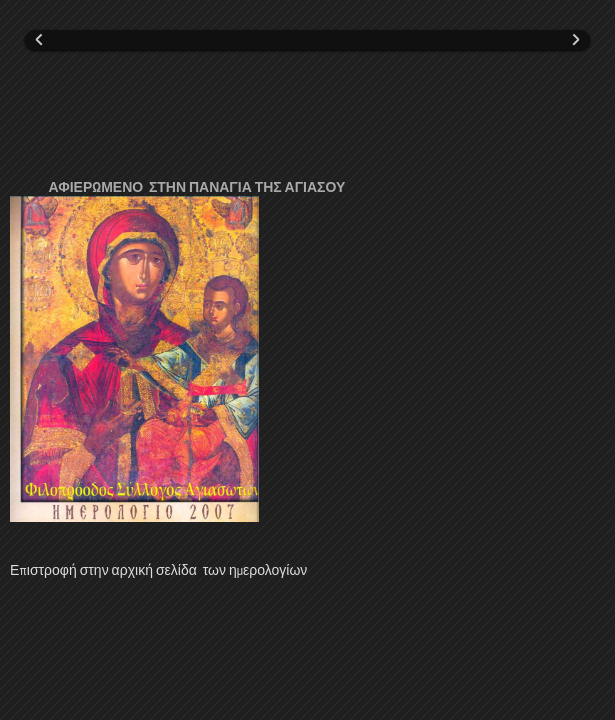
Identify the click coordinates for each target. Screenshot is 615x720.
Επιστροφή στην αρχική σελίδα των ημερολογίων (158, 570)
